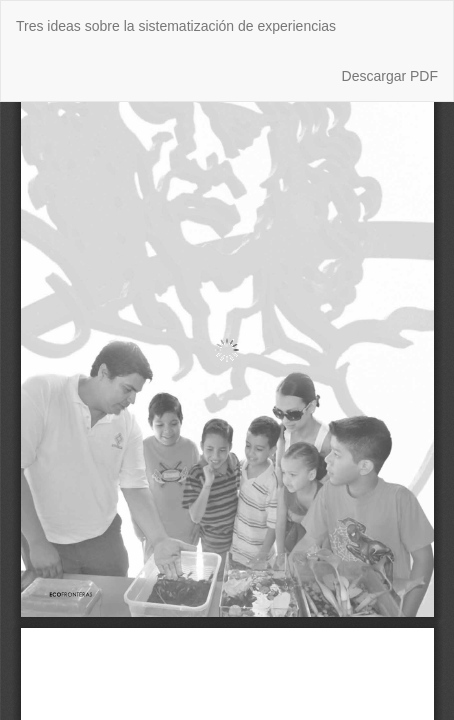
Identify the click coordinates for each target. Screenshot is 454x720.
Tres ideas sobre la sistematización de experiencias (176, 26)
